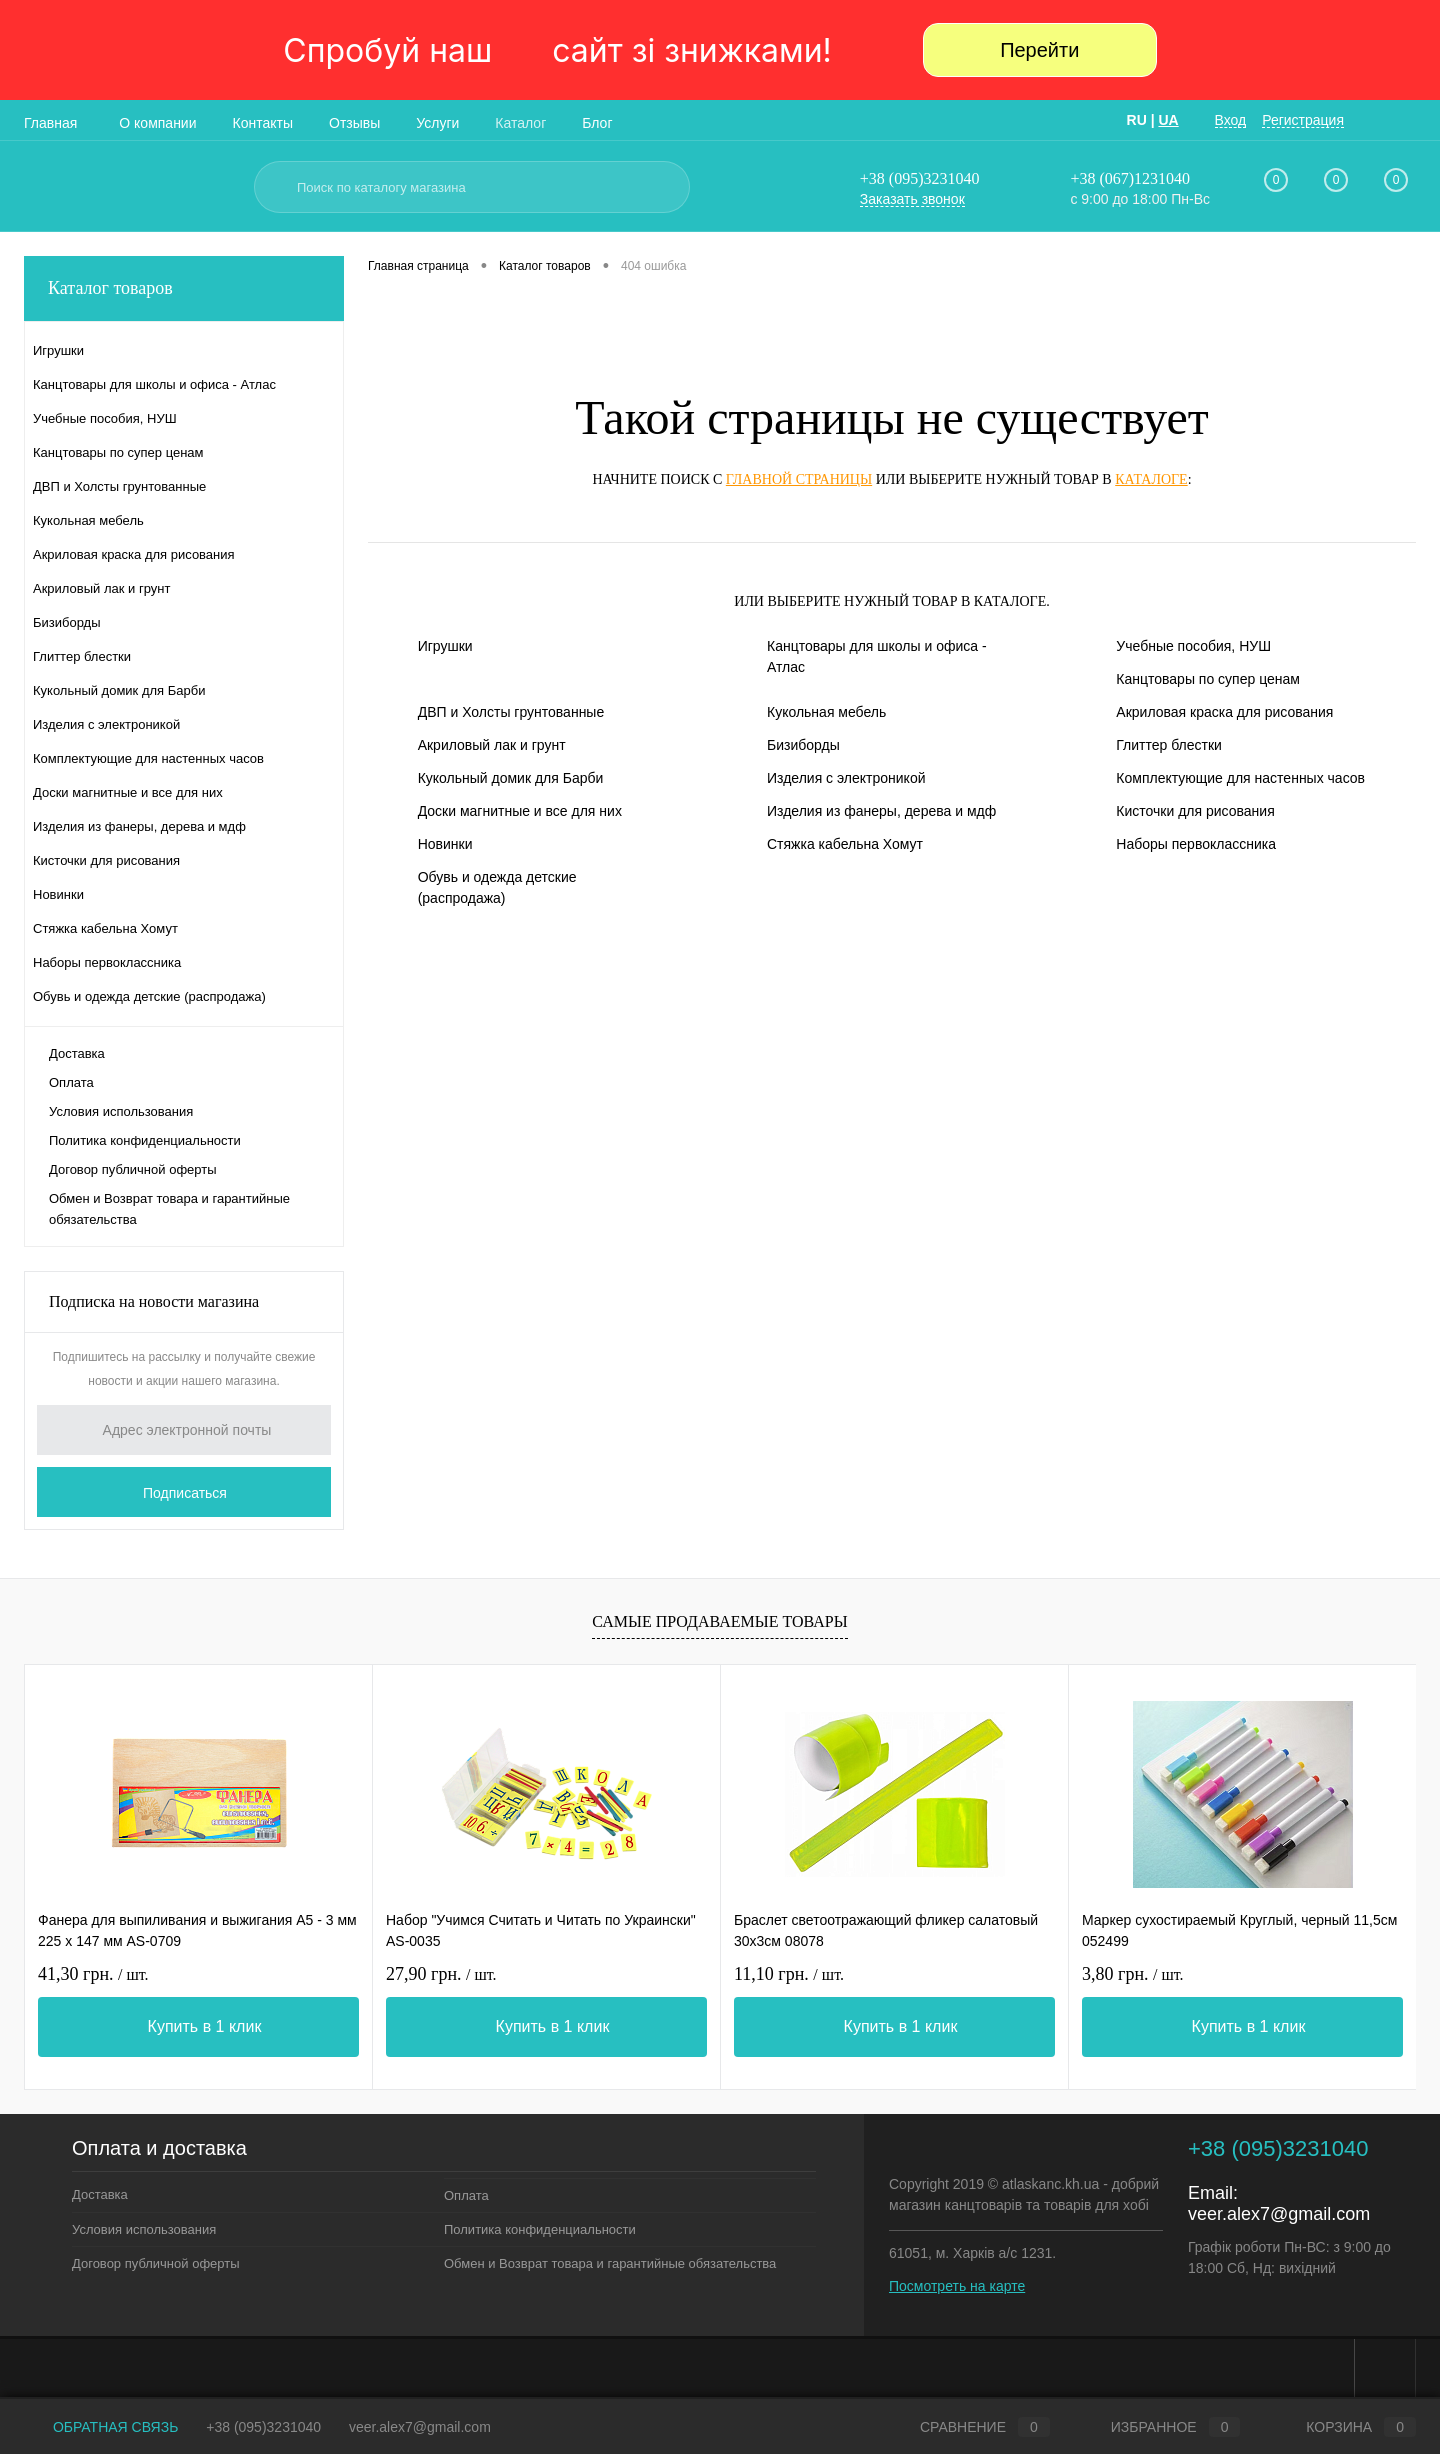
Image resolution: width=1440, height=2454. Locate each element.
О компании (157, 123)
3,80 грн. (1133, 1974)
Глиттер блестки (1169, 745)
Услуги (437, 123)
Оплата (71, 1082)
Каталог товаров (184, 288)
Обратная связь (101, 2427)
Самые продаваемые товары (719, 1621)
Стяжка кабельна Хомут (845, 844)
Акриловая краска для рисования (1224, 712)
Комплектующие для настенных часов (1240, 778)
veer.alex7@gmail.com (1279, 2214)
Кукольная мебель (826, 712)
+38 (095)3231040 (920, 178)
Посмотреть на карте (957, 2286)
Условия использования (121, 1111)
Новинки (445, 844)
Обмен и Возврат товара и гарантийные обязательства (169, 1209)
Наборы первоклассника (1196, 844)
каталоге (1151, 479)
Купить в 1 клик (205, 2026)
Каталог (520, 123)
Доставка (77, 1053)
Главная (50, 123)
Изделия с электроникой (846, 778)
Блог (597, 123)
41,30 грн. (93, 1974)
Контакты (263, 123)
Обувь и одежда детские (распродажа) (497, 887)
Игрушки (445, 646)
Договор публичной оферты (133, 1169)
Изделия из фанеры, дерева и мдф (881, 811)
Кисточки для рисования (1195, 811)
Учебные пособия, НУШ (1193, 646)
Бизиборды (803, 745)
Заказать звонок (912, 199)
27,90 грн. (441, 1974)
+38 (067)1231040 (1130, 178)
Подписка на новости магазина (154, 1301)
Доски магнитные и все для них (520, 811)
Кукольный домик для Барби (511, 778)
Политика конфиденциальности (145, 1140)
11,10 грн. (789, 1974)
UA (1168, 120)
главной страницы (799, 479)
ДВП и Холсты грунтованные (511, 712)
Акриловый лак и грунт (492, 745)
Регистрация (1303, 120)
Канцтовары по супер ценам (1208, 679)
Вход (1231, 120)
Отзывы (354, 123)
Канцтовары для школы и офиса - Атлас (877, 656)
